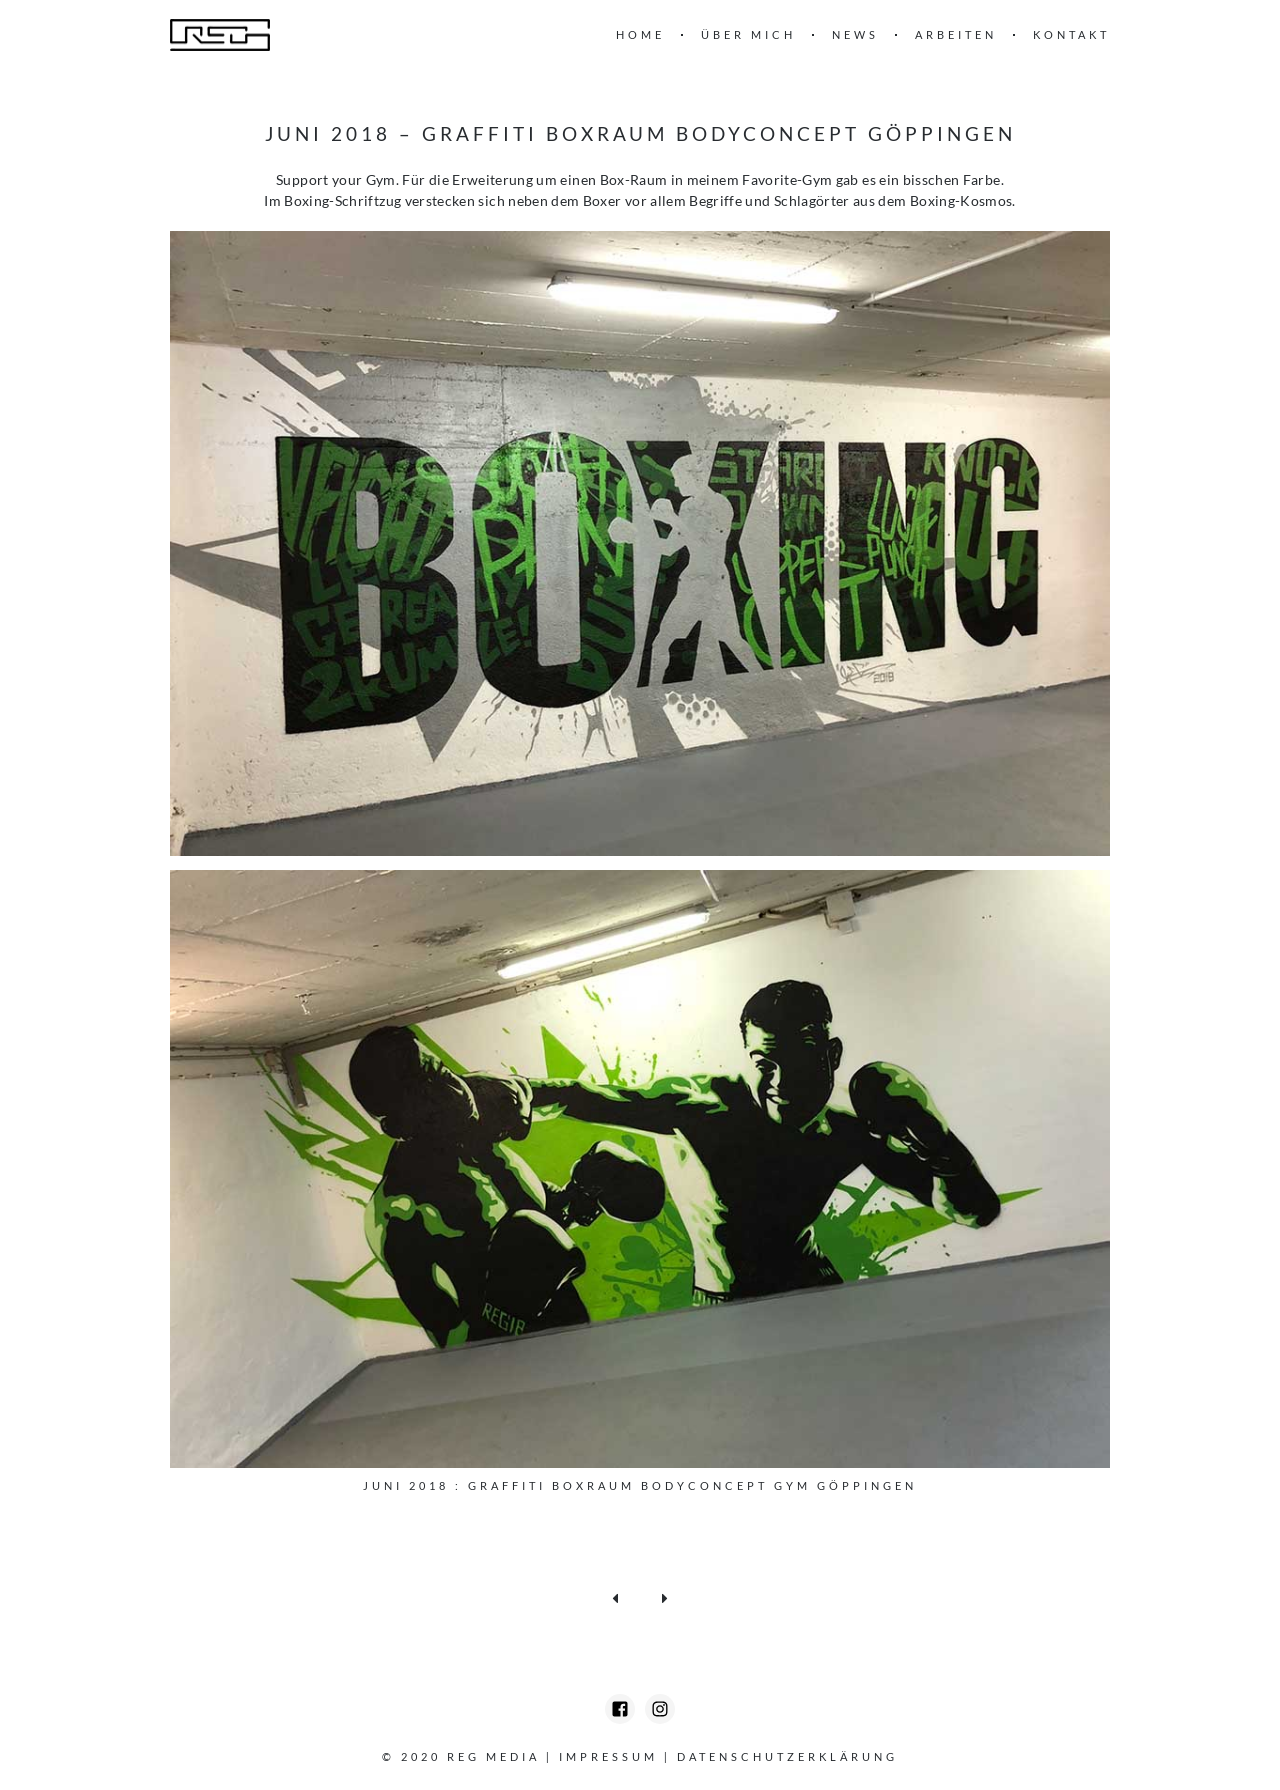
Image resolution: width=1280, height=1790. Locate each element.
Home (640, 34)
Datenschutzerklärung (787, 1756)
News (855, 34)
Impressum (608, 1756)
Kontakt (1071, 34)
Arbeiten (956, 34)
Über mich (748, 34)
